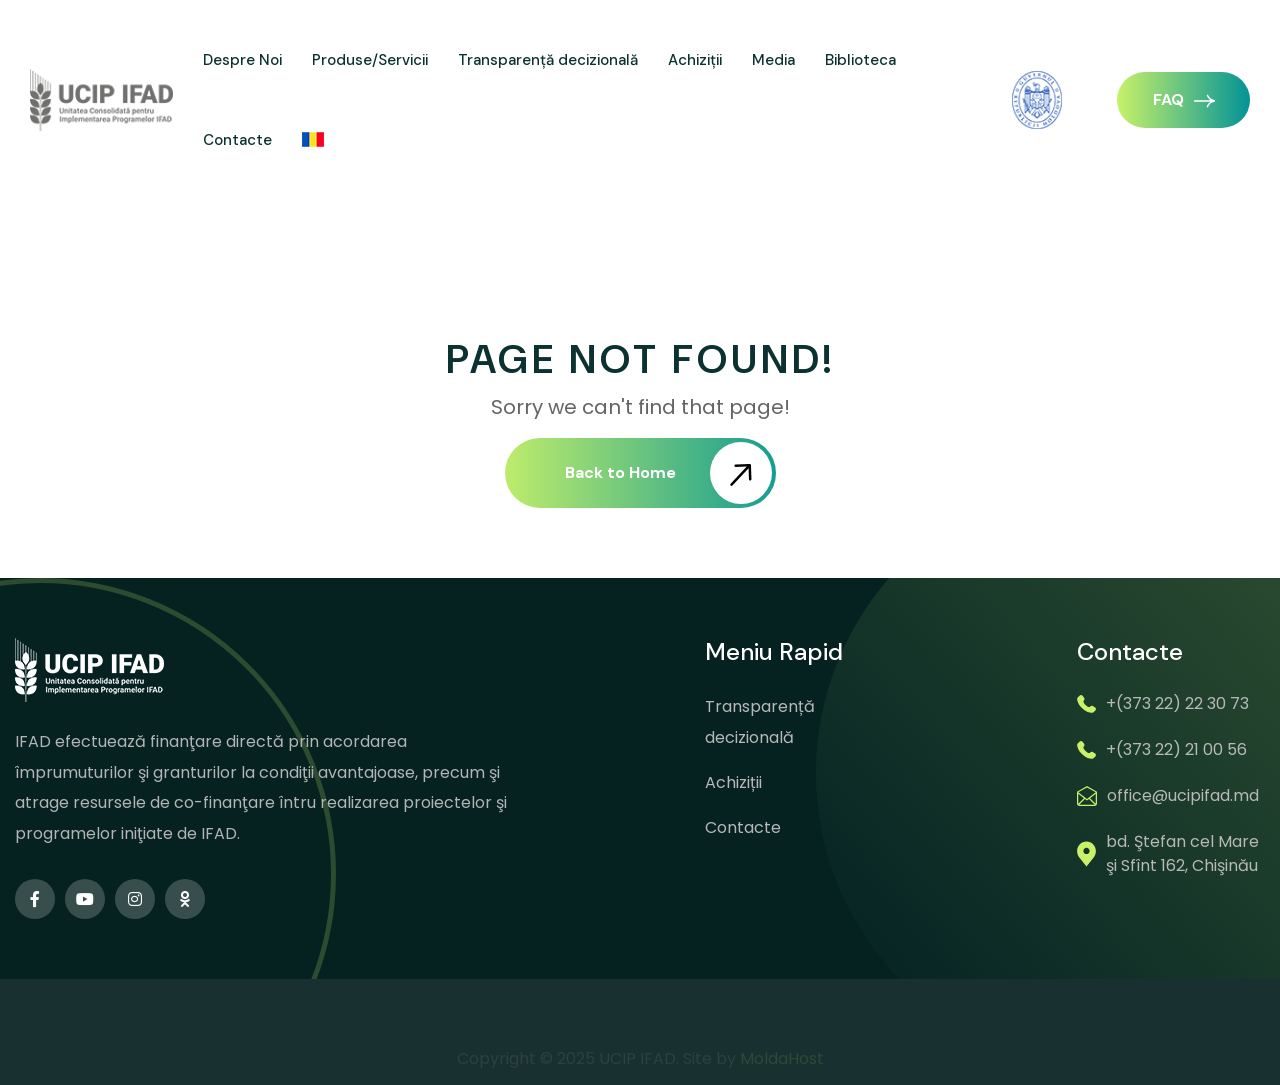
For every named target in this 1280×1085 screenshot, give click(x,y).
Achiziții (695, 60)
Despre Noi (242, 60)
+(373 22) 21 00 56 (1176, 749)
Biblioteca (860, 60)
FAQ (1184, 99)
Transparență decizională (548, 60)
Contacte (237, 140)
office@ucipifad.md (1183, 795)
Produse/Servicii (370, 60)
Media (773, 60)
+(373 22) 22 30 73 (1177, 703)
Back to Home (668, 473)
